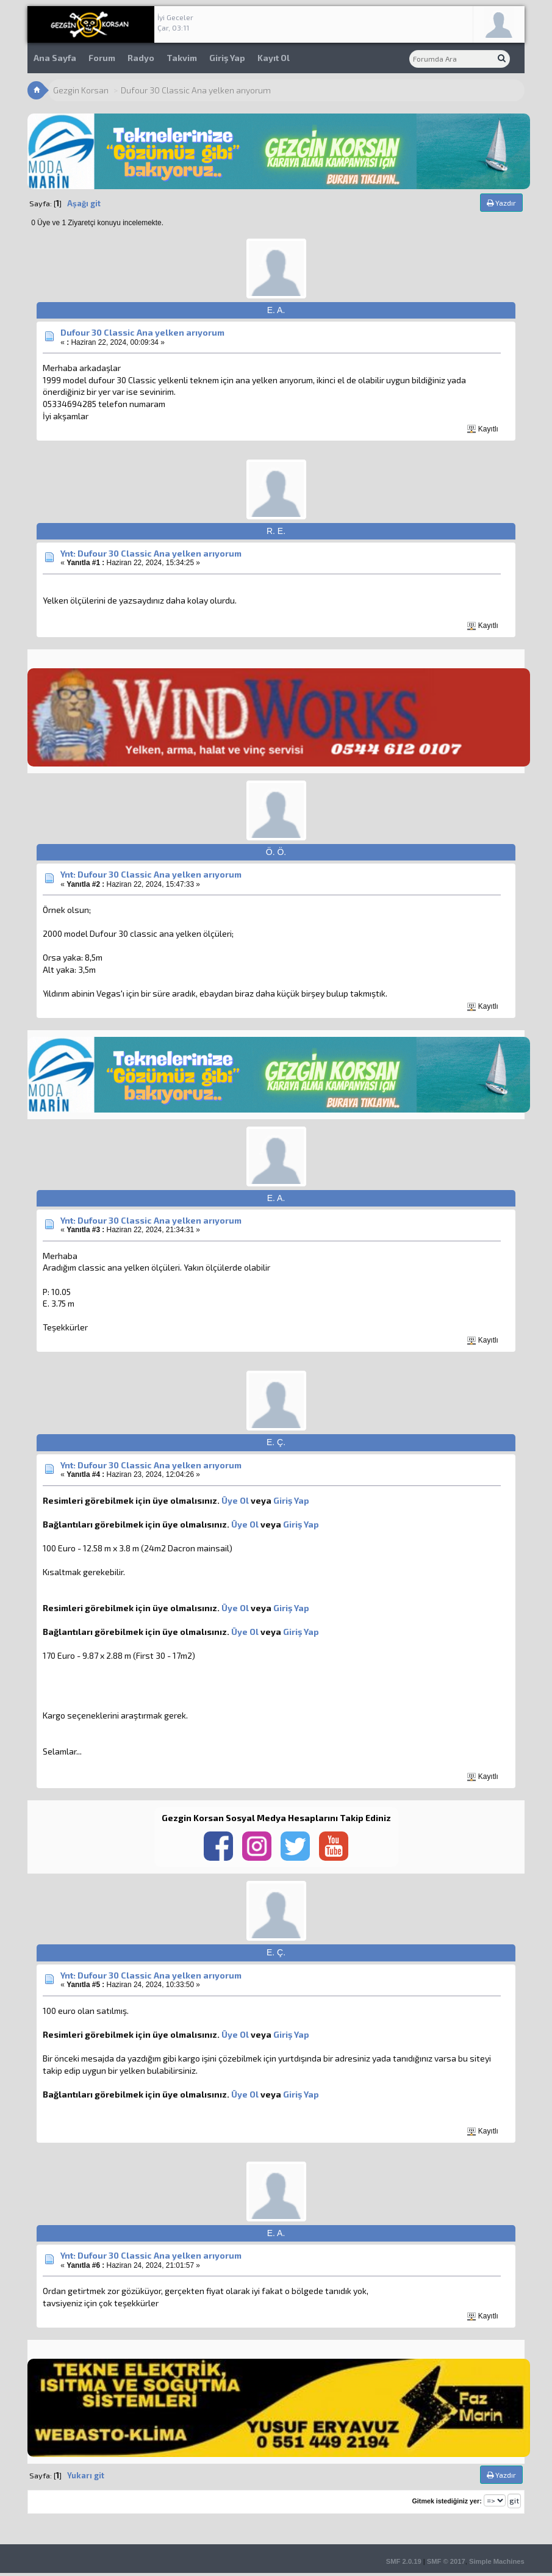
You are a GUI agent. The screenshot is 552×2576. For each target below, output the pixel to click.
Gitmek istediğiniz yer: (447, 2501)
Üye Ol (235, 1500)
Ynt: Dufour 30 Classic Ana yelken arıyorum (151, 553)
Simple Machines (497, 2561)
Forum (101, 57)
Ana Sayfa (55, 57)
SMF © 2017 (446, 2561)
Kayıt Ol (273, 57)
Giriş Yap (227, 57)
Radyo (140, 57)
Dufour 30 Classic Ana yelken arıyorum (142, 332)
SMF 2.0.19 (403, 2561)
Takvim (182, 57)
